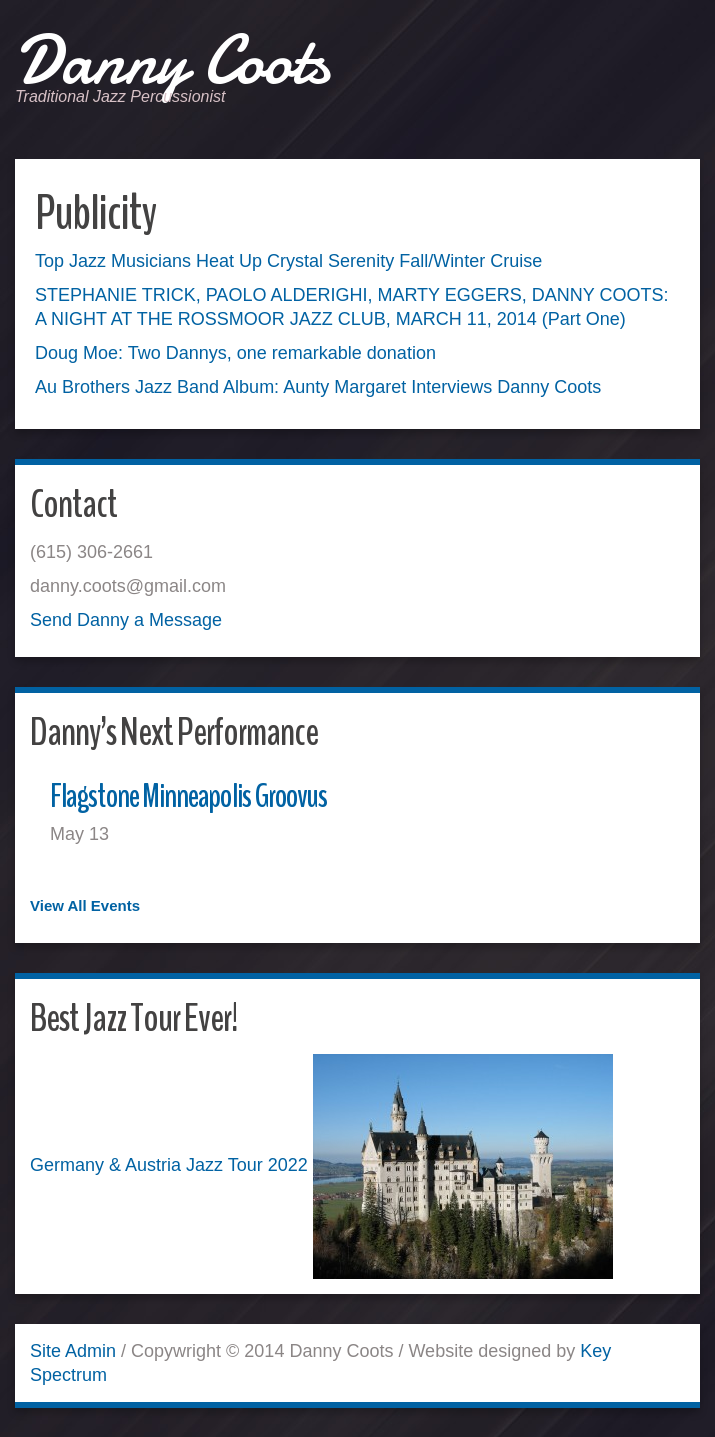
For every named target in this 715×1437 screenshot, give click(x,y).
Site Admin (73, 1350)
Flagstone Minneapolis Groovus (196, 795)
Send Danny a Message (126, 620)
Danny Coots (173, 60)
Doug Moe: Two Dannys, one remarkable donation (235, 353)
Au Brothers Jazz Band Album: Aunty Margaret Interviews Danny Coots (318, 387)
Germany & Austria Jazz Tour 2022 (169, 1164)
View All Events (85, 904)
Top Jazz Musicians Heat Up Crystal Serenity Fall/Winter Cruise (288, 261)
